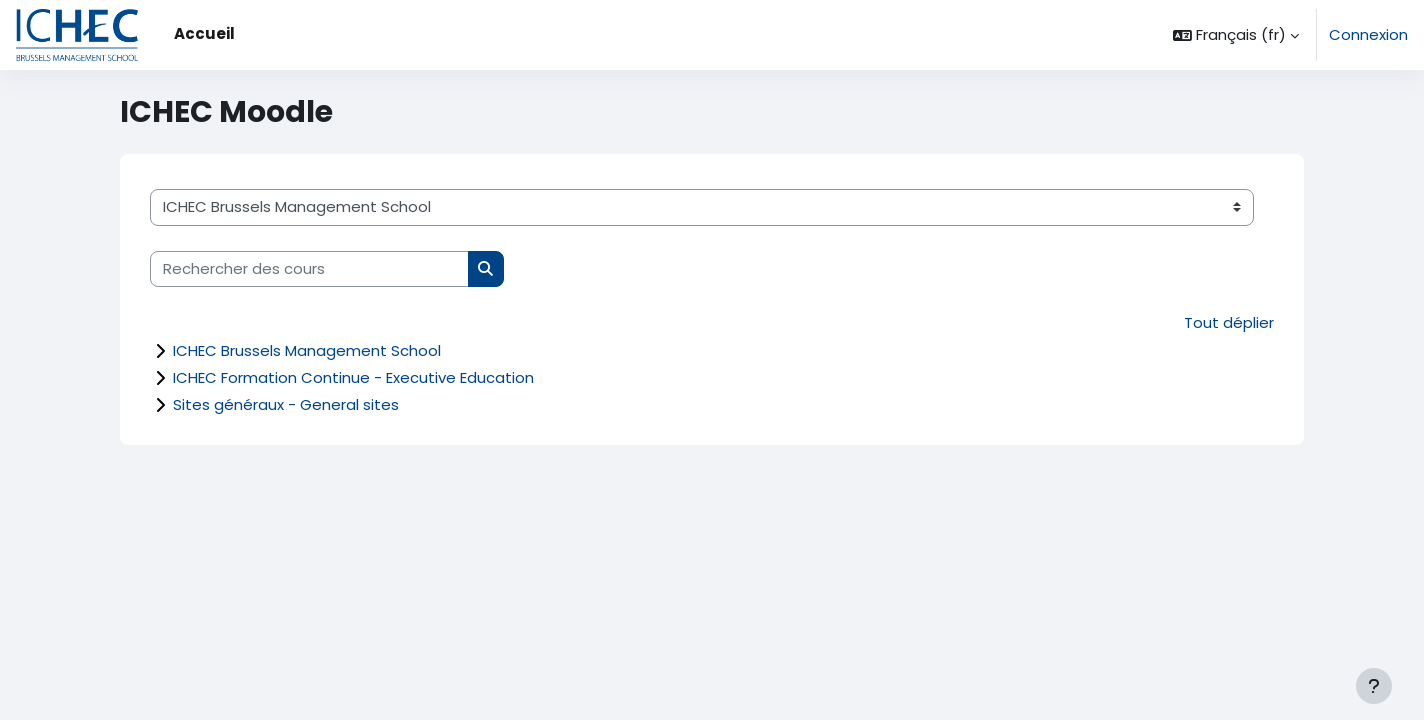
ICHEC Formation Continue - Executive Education (353, 377)
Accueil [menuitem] (204, 33)
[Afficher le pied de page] (1374, 686)
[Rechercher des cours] (309, 269)
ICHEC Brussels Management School (307, 350)
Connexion (1368, 34)
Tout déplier (1229, 322)
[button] (1236, 35)
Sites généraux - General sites (286, 404)
